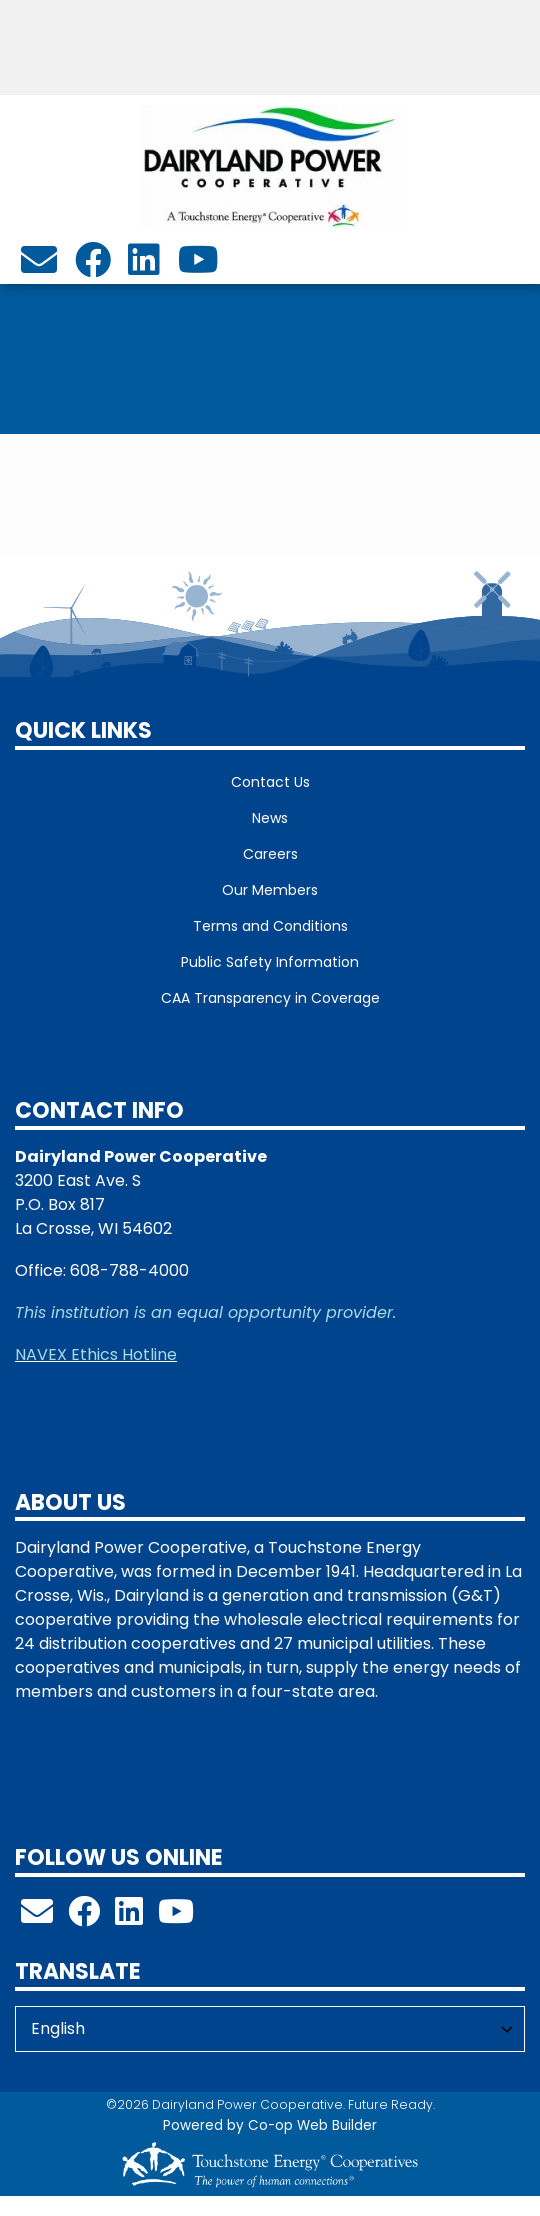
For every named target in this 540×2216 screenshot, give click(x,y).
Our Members (270, 890)
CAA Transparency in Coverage (270, 998)
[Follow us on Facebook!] (84, 1917)
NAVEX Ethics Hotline (96, 1354)
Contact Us (270, 782)
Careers (270, 854)
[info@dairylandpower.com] (39, 266)
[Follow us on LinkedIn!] (129, 1917)
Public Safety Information (270, 962)
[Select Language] (270, 2029)
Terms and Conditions (270, 926)
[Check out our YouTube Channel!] (176, 1917)
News (270, 818)
